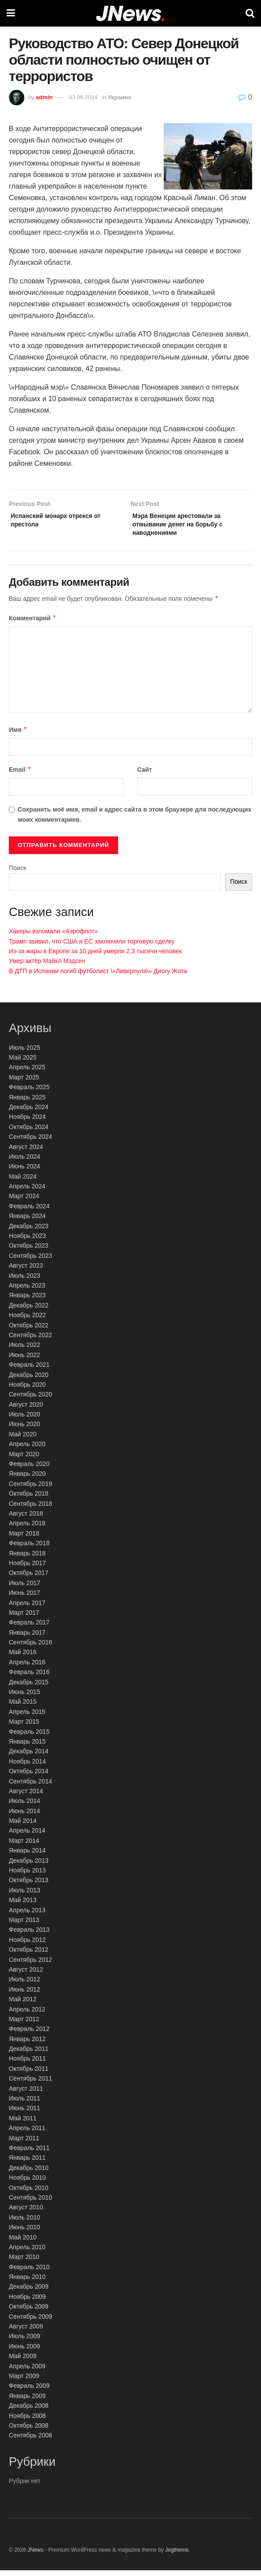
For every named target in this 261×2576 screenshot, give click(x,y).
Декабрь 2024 (29, 1112)
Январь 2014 (27, 1856)
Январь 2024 (27, 1221)
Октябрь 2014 (28, 1776)
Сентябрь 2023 (30, 1261)
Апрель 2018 (27, 1528)
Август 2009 (26, 2332)
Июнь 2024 (24, 1172)
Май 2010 (22, 2243)
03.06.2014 (83, 97)
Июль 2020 (24, 1419)
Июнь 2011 (24, 2113)
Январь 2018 (27, 1559)
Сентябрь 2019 (30, 1489)
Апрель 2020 (27, 1449)
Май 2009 (22, 2361)
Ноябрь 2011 (27, 2064)
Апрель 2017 (27, 1608)
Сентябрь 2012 (30, 1965)
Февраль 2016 (29, 1677)
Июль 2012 (24, 1984)
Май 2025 (22, 1063)
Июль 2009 (24, 2341)
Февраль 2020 (29, 1469)
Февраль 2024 (29, 1211)
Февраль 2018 (29, 1548)
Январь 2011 (27, 2163)
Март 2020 (24, 1459)
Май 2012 (22, 2004)
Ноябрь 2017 (27, 1568)
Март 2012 (24, 2024)
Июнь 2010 (24, 2232)
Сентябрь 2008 (30, 2440)
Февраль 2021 (29, 1370)
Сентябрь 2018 (30, 1509)
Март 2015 (24, 1727)
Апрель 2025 (27, 1072)
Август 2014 (26, 1796)
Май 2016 (22, 1658)
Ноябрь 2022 (27, 1320)
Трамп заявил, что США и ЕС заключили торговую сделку (92, 947)
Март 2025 (24, 1083)
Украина (119, 97)
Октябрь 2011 (28, 2074)
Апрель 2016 (27, 1667)
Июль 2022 (24, 1350)
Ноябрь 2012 (27, 1945)
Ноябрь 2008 (27, 2421)
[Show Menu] (11, 13)
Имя (18, 735)
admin (44, 97)
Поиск (17, 873)
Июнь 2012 (24, 1995)
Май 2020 (22, 1439)
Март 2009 (24, 2381)
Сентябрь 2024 (30, 1142)
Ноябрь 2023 (27, 1241)
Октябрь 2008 (28, 2431)
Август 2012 (26, 1975)
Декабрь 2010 (29, 2173)
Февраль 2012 (29, 2034)
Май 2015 (22, 1707)
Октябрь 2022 (28, 1330)
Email (20, 775)
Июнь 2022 (24, 1360)
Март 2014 (24, 1846)
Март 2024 (24, 1202)
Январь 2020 (27, 1479)
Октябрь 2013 (28, 1885)
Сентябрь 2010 (30, 2203)
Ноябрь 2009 (27, 2302)
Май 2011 (22, 2123)
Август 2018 (26, 1519)
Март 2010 (24, 2262)
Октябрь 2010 (28, 2193)
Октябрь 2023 (28, 1251)
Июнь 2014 (24, 1816)
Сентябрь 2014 (30, 1787)
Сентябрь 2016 (30, 1648)
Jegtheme (176, 2556)
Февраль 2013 (29, 1935)
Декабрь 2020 (29, 1380)
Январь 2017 (27, 1638)
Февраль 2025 (29, 1092)
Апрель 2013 (27, 1915)
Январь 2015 (27, 1747)
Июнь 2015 (24, 1697)
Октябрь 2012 (28, 1955)
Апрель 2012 (27, 2015)
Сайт (144, 775)
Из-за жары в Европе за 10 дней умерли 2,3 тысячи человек (95, 956)
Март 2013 (24, 1925)
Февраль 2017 (29, 1628)
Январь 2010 (27, 2282)
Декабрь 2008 (29, 2411)
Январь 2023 (27, 1300)
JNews (35, 2556)
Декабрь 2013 (29, 1866)
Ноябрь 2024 (27, 1122)
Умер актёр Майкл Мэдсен (47, 966)
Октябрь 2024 (28, 1132)
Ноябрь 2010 (27, 2183)
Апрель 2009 (27, 2371)
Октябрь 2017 (28, 1578)
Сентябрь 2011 (30, 2084)
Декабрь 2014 (29, 1756)
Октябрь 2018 (28, 1499)
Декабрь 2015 (29, 1687)
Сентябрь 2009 (30, 2322)
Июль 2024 (24, 1162)
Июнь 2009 (24, 2352)
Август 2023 (26, 1271)
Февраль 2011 (29, 2153)
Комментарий (33, 624)
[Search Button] (250, 13)
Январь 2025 (27, 1102)
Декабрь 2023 (29, 1231)
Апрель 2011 (27, 2133)
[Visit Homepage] (130, 13)
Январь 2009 (27, 2401)
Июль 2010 (24, 2223)
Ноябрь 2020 (27, 1390)
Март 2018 (24, 1539)
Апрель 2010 (27, 2252)
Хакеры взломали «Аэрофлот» (53, 936)
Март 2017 (24, 1618)
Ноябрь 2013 (27, 1876)
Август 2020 (26, 1410)
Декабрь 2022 (29, 1311)
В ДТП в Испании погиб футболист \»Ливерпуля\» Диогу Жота (98, 976)
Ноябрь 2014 (27, 1767)
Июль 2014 (24, 1806)
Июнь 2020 (24, 1430)
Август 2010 (26, 2212)
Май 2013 (22, 1905)
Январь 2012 (27, 2044)
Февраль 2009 (29, 2391)
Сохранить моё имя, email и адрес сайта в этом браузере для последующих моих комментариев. (134, 820)
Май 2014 (22, 1826)
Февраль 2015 (29, 1737)
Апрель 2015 (27, 1717)
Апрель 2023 (27, 1291)
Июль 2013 (24, 1895)
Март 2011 (24, 2143)
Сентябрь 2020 (30, 1400)
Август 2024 (26, 1152)
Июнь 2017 (24, 1598)
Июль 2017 (24, 1588)
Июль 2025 (24, 1053)
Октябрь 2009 (28, 2312)
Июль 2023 (24, 1281)
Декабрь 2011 (29, 2054)
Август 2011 (26, 2094)
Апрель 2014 (27, 1836)
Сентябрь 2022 (30, 1340)
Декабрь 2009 (29, 2292)
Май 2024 (22, 1182)
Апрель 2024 (27, 1191)
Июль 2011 (24, 2104)
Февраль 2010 (29, 2272)
